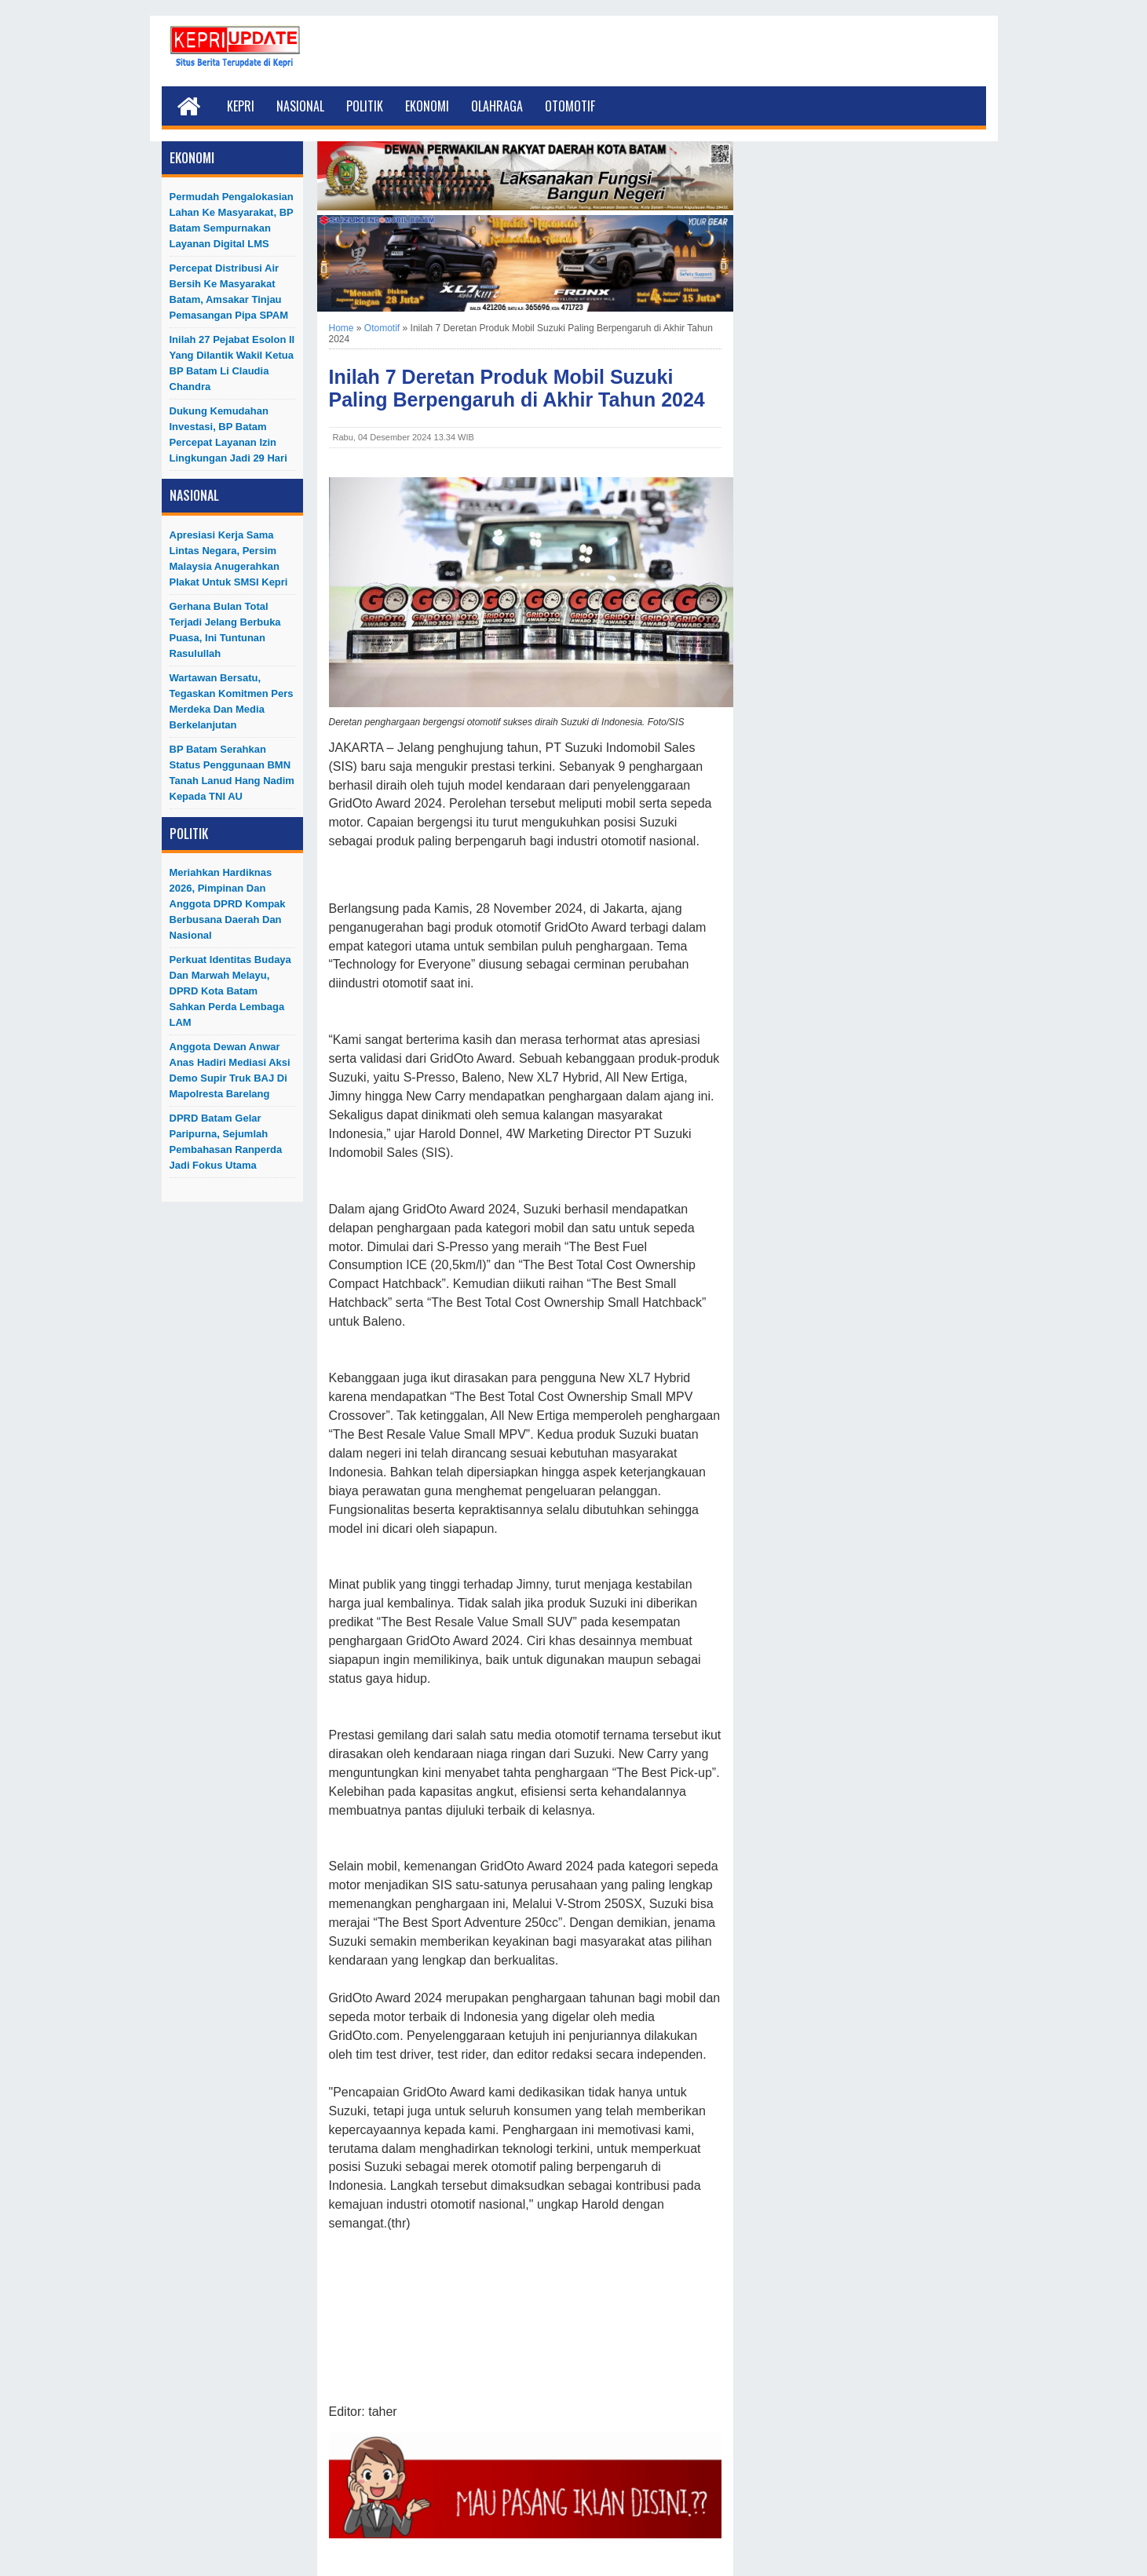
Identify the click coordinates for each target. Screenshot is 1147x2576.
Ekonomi (427, 106)
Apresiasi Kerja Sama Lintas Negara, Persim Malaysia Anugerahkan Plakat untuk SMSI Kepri (229, 558)
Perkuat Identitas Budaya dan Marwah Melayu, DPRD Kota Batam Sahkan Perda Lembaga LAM (230, 991)
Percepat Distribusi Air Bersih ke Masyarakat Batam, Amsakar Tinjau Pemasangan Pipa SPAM (229, 291)
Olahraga (497, 106)
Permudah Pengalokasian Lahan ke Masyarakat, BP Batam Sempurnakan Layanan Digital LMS (232, 220)
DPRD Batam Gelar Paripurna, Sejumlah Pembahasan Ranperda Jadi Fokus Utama (226, 1141)
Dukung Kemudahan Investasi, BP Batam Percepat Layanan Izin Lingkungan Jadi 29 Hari (228, 434)
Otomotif (570, 106)
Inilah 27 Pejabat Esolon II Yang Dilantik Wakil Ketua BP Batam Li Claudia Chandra (232, 363)
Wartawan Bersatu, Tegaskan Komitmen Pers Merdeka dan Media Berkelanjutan (232, 701)
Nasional (300, 106)
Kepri (240, 106)
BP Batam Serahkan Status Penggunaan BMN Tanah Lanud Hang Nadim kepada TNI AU (232, 772)
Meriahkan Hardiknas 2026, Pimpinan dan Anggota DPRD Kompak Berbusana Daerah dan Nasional (228, 904)
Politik (364, 106)
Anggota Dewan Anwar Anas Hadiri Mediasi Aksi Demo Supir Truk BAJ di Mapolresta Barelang (230, 1070)
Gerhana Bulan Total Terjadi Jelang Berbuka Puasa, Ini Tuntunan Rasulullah (225, 629)
